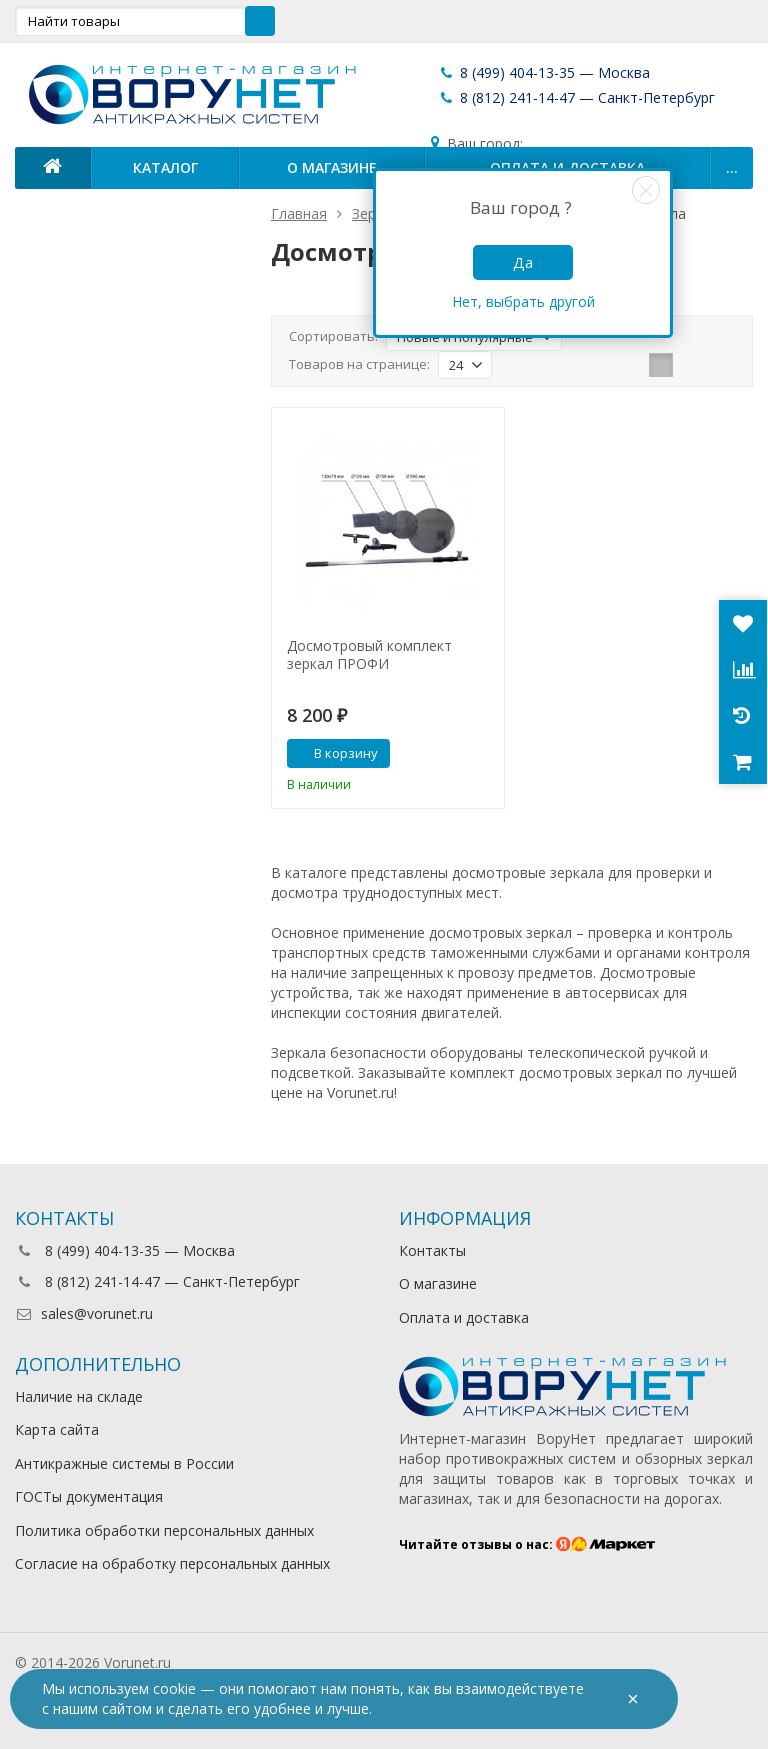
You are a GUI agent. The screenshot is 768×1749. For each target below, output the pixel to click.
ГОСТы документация (89, 1496)
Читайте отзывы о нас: (527, 1544)
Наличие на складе (79, 1396)
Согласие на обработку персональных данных (172, 1563)
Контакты (432, 1250)
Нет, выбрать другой (523, 301)
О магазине (332, 167)
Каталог (165, 167)
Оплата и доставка (464, 1317)
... (732, 167)
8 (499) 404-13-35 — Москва (544, 72)
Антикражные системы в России (124, 1463)
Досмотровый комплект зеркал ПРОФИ (369, 655)
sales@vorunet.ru (84, 1313)
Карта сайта (57, 1429)
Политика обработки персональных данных (164, 1530)
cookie (174, 1688)
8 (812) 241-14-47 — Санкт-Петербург (576, 97)
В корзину (335, 753)
